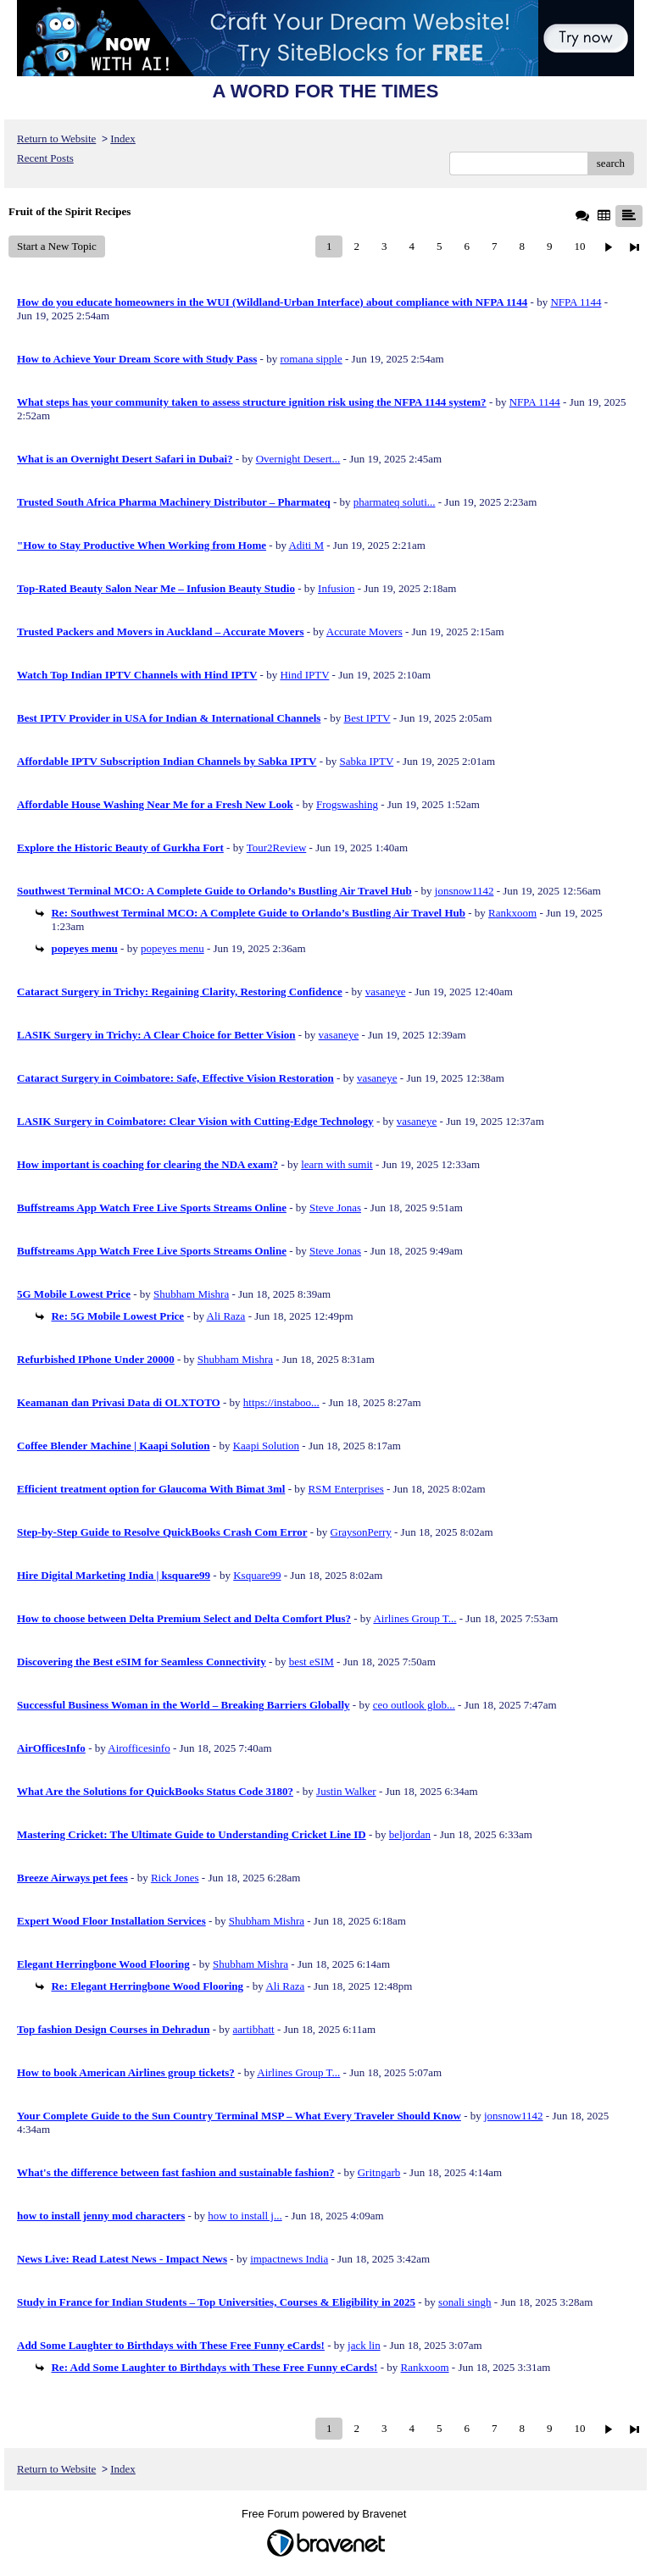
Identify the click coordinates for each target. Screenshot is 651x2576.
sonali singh (464, 2302)
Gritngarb (379, 2172)
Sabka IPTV (367, 761)
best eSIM (311, 1661)
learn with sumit (337, 1164)
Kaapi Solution (266, 1445)
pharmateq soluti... (394, 502)
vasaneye (385, 991)
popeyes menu (172, 948)
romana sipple (311, 358)
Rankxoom (512, 912)
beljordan (410, 1834)
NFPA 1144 (575, 302)
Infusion (336, 588)
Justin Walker (346, 1791)
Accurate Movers (364, 631)
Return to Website (56, 138)
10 (579, 246)
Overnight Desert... (298, 458)
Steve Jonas (335, 1207)
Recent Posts (45, 158)
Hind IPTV (304, 674)
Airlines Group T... (414, 1618)
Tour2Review (277, 847)
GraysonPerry (361, 1532)
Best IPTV (367, 718)
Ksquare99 (257, 1575)
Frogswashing (347, 804)
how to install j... (244, 2215)
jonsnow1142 (464, 890)
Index (123, 138)
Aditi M (306, 545)
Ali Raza (226, 1316)
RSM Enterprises (346, 1488)
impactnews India (289, 2258)
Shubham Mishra (191, 1294)
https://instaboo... (281, 1402)
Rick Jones (175, 1877)
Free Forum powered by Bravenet (325, 2513)
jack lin (364, 2345)
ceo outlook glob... (414, 1704)
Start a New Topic (57, 246)
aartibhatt (254, 2029)
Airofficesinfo (139, 1748)
